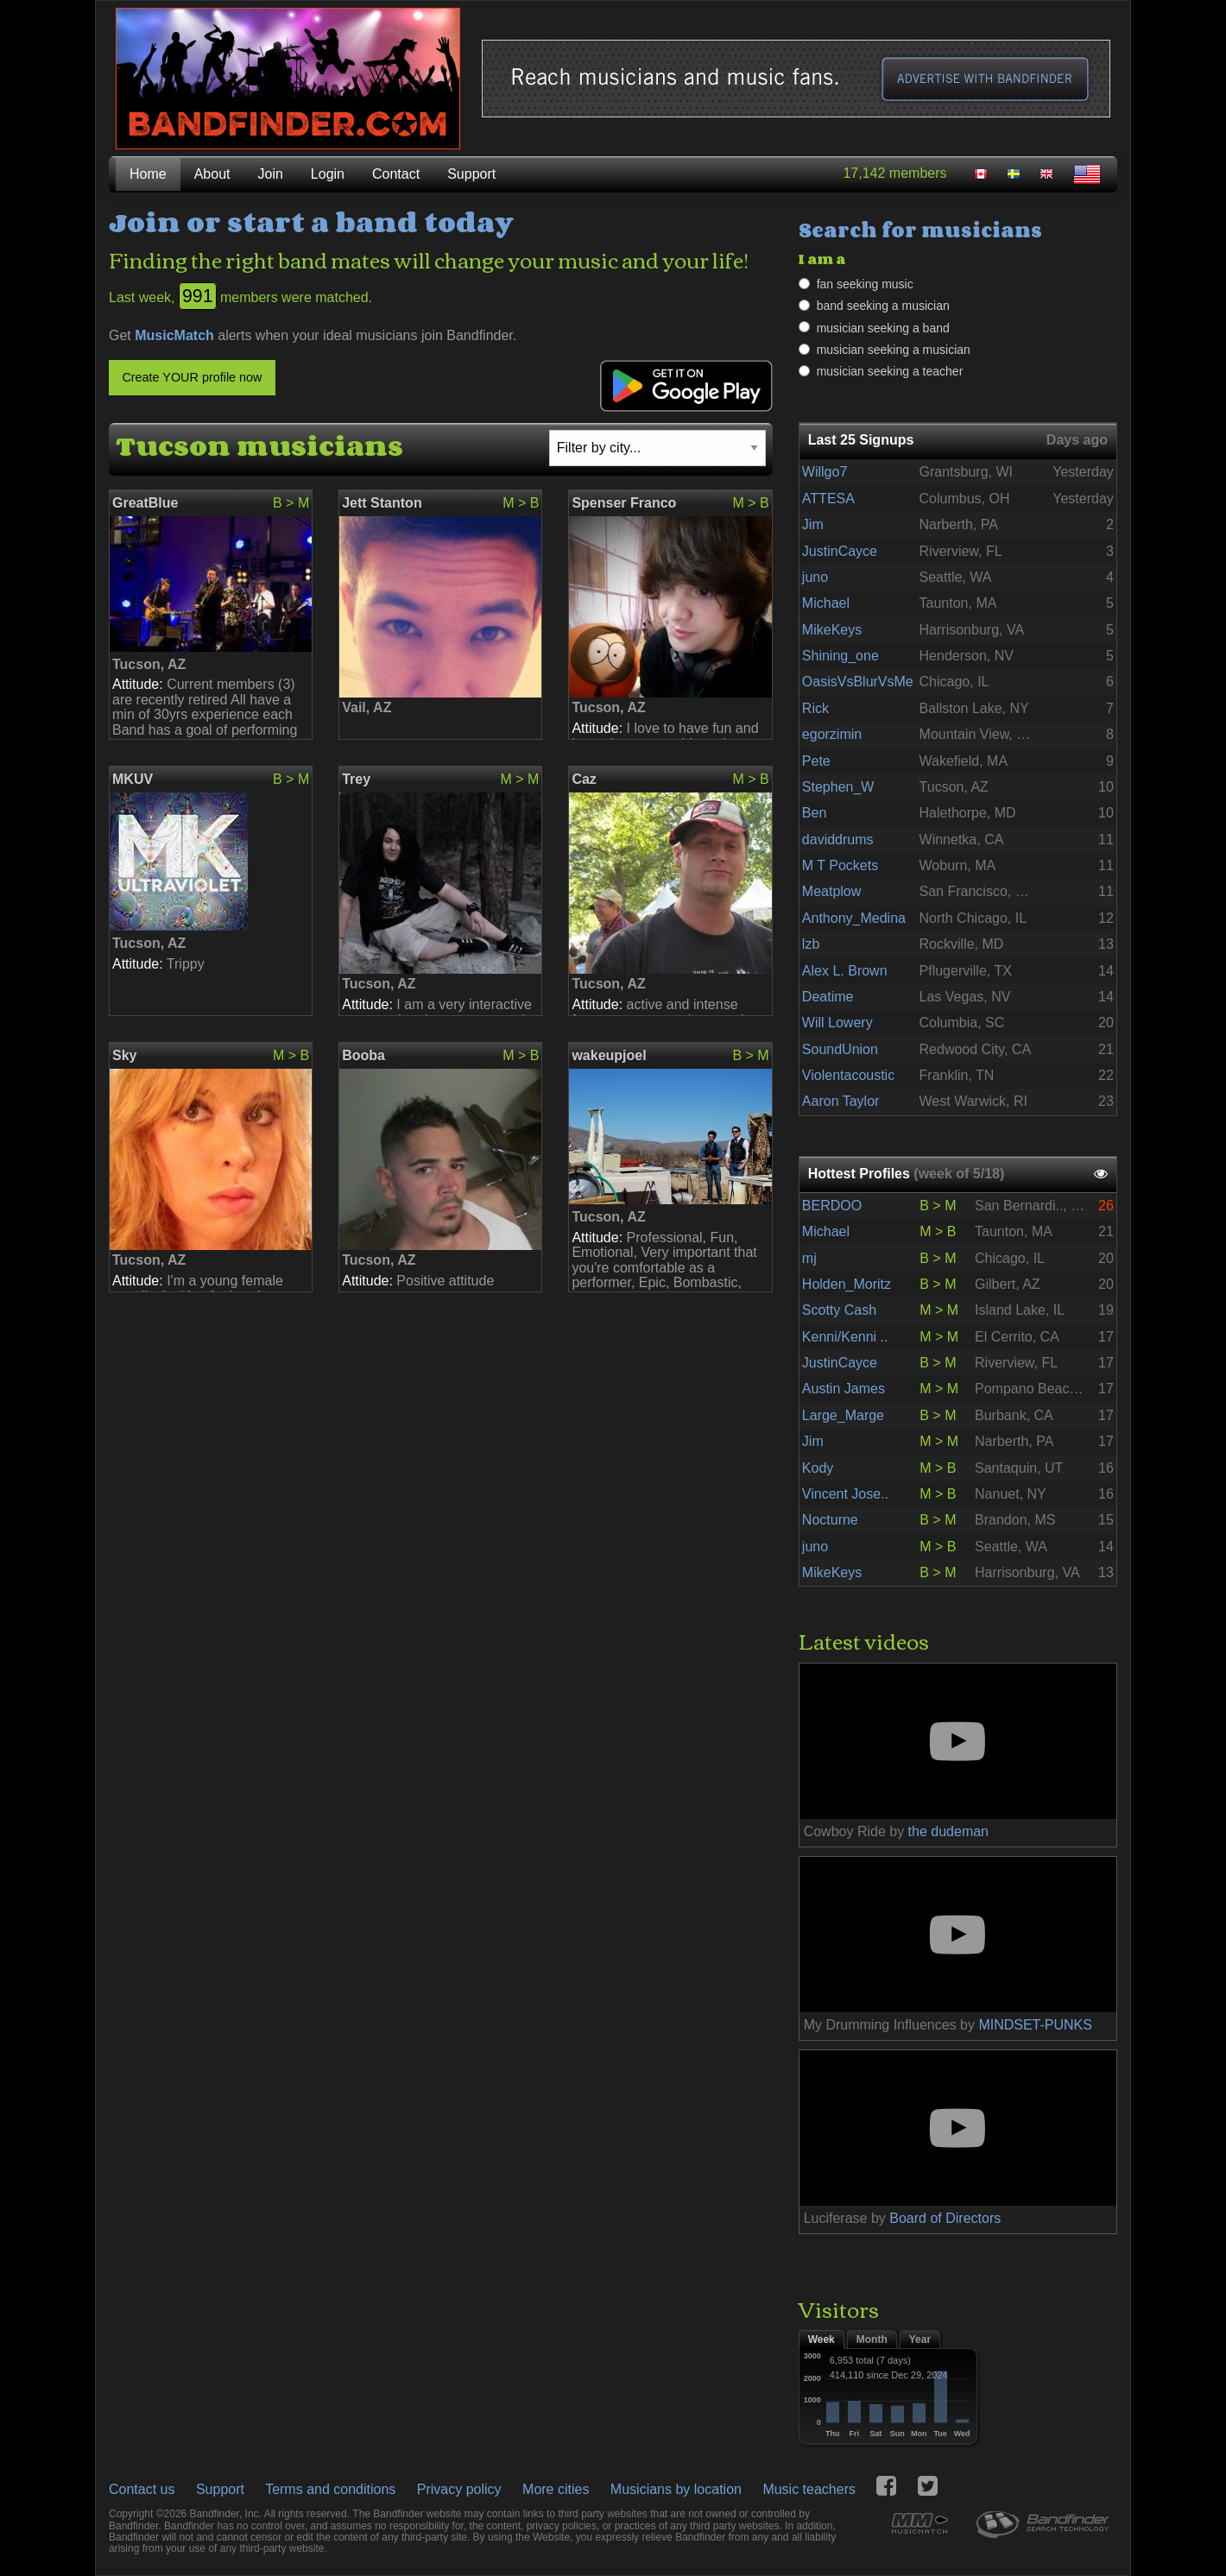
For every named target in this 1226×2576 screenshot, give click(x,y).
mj (809, 1258)
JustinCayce (839, 551)
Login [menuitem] (327, 174)
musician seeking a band (883, 328)
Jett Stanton (381, 503)
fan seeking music (865, 284)
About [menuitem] (212, 174)
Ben (814, 812)
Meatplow (831, 891)
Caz (584, 779)
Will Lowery (837, 1022)
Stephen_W (838, 787)
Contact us (141, 2489)
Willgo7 (824, 471)
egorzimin (832, 734)
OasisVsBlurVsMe (857, 681)
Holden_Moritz (846, 1284)
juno (815, 577)
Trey (356, 779)
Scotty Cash (839, 1310)
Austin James (843, 1388)
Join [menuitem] (270, 174)
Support (220, 2489)
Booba (363, 1055)
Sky (124, 1055)
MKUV (132, 779)
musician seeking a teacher (890, 371)
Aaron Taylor (841, 1101)
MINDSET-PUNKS (1035, 2024)
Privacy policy (459, 2489)
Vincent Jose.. (845, 1494)
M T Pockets (840, 865)
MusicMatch (174, 335)
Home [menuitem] (148, 174)
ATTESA (828, 498)
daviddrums (838, 839)
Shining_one (840, 655)
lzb (810, 944)
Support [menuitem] (471, 174)
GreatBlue (145, 503)
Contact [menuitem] (396, 174)
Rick (815, 708)
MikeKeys (832, 629)
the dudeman (948, 1831)
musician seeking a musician (893, 350)
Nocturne (830, 1519)
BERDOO (832, 1205)
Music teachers (809, 2489)
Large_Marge (843, 1415)
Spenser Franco (624, 503)
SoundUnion (840, 1049)
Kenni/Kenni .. (845, 1336)
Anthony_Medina (854, 918)
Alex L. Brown (845, 970)
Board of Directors (945, 2218)
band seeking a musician (883, 306)
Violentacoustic (848, 1075)
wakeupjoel (609, 1055)
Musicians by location (676, 2489)
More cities (555, 2489)
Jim (813, 524)
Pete (816, 761)
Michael (826, 603)
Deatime (828, 996)
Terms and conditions (330, 2489)
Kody (817, 1468)
